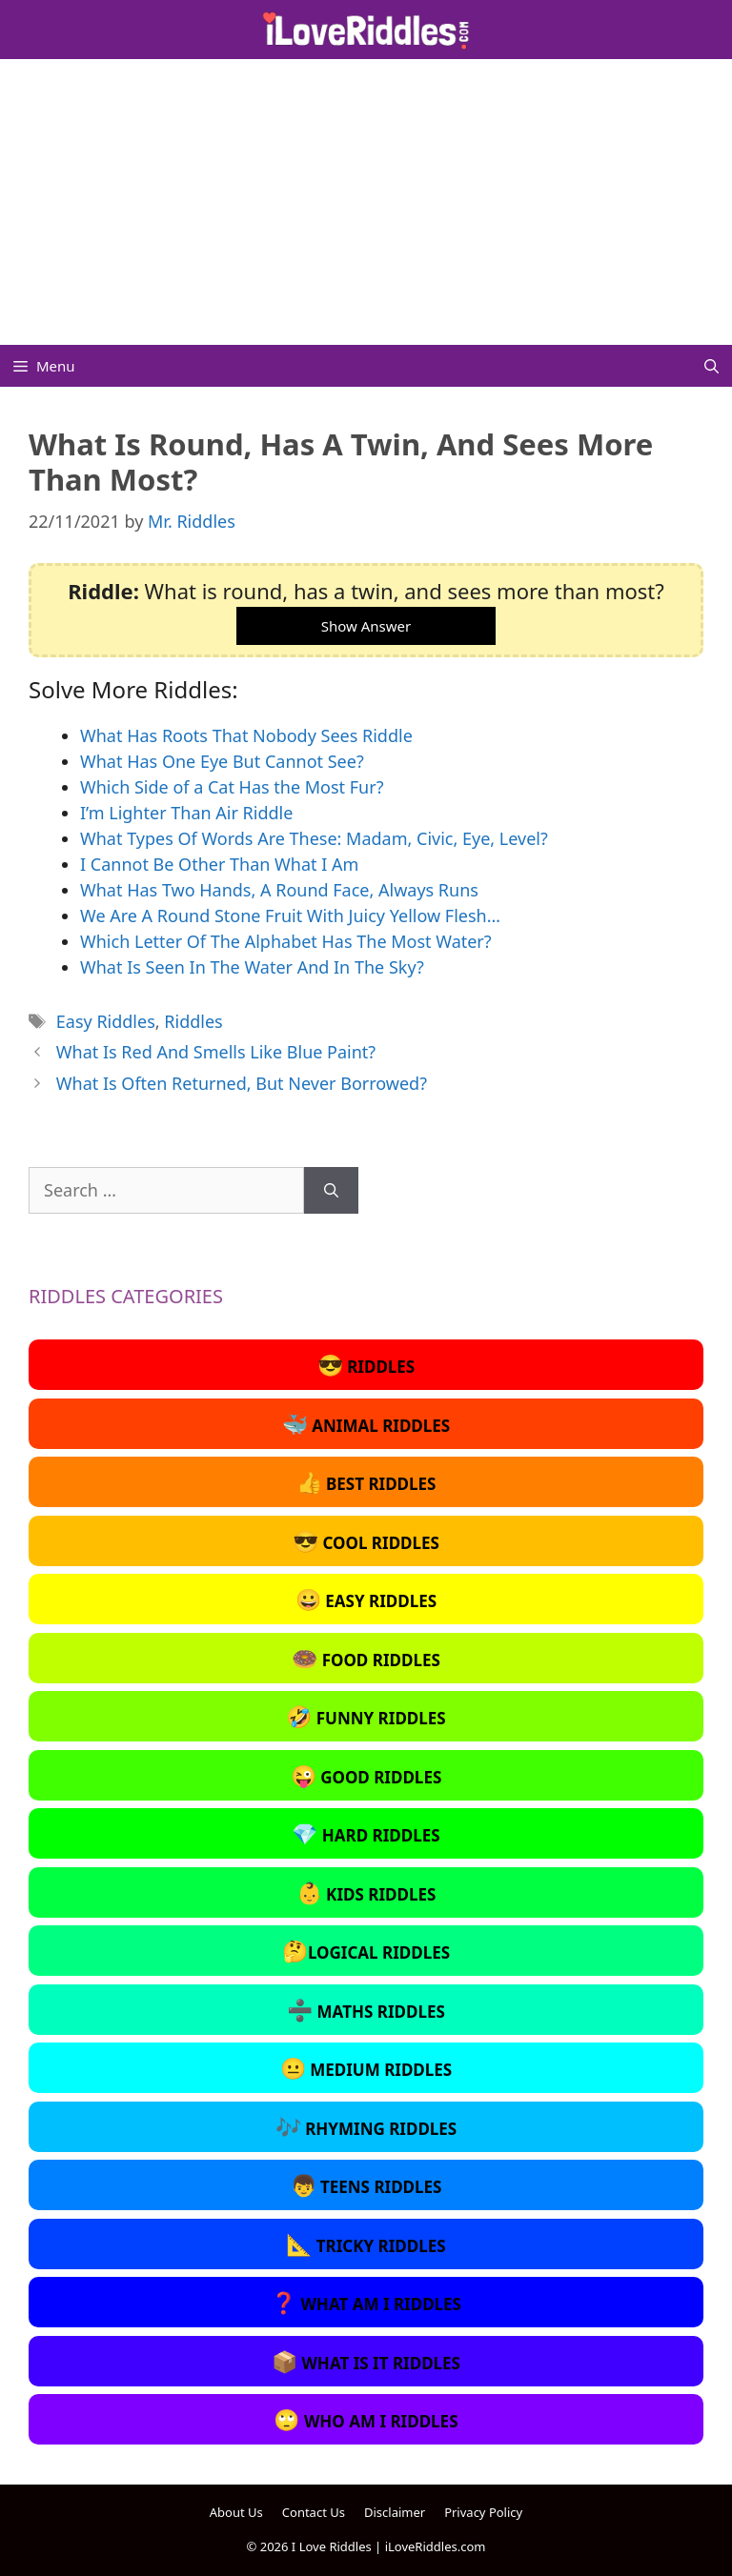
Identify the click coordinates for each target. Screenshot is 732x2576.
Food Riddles (366, 1657)
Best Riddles (366, 1481)
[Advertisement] (366, 202)
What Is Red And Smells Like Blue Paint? (216, 1051)
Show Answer (366, 625)
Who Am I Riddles (366, 2419)
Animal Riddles (366, 1423)
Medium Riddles (366, 2067)
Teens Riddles (366, 2184)
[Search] (331, 1190)
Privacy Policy (483, 2512)
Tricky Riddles (365, 2243)
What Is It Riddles (366, 2360)
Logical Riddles (366, 1950)
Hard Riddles (365, 1833)
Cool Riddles (366, 1540)
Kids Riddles (366, 1892)
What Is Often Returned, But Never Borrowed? (241, 1083)
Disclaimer (394, 2512)
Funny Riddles (365, 1715)
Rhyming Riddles (366, 2126)
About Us (236, 2512)
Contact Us (313, 2512)
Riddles (193, 1021)
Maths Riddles (366, 2009)
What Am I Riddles (366, 2301)
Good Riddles (366, 1775)
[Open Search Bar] (711, 366)
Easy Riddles (105, 1021)
